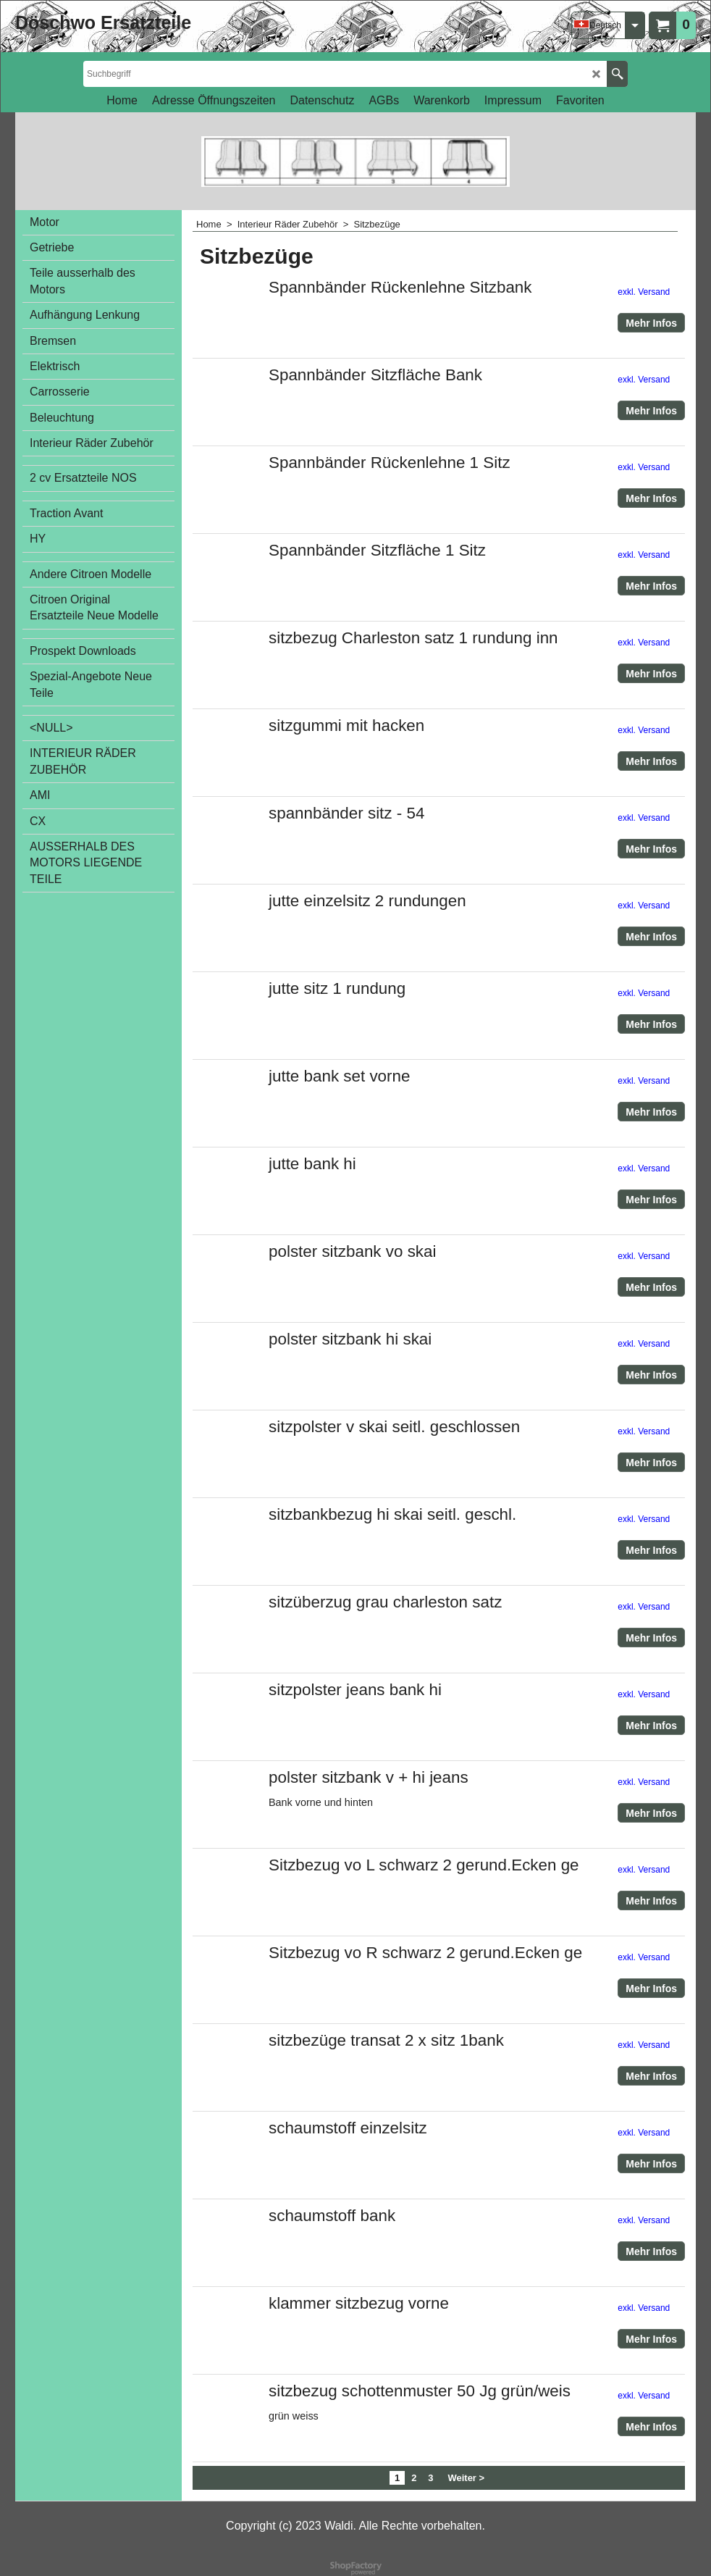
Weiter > (466, 2477)
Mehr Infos (651, 323)
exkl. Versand (644, 292)
